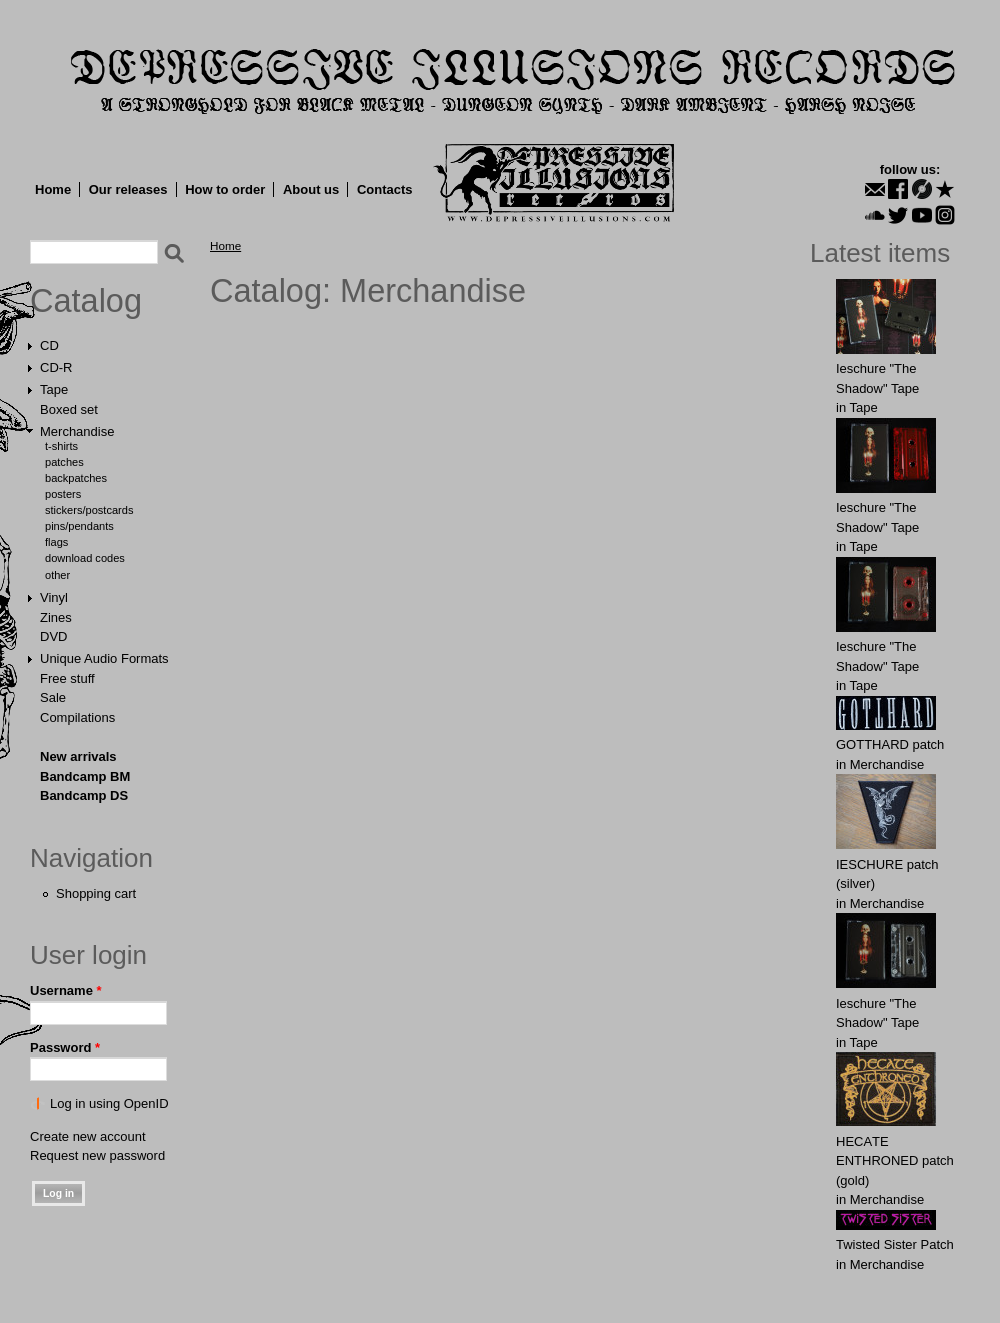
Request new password (97, 1155)
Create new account (88, 1136)
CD (49, 345)
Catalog (86, 301)
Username (66, 990)
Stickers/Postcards (89, 510)
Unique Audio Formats (104, 658)
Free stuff (67, 678)
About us (311, 189)
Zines (56, 617)
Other (57, 575)
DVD (53, 636)
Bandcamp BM (85, 776)
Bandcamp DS (84, 795)
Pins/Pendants (79, 526)
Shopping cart (96, 893)
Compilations (77, 717)
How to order (225, 189)
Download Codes (85, 558)
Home (53, 189)
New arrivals (78, 756)
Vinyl (54, 597)
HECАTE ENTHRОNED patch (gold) (895, 1161)
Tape (54, 389)
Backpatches (76, 478)
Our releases (128, 189)
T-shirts (61, 446)
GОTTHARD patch (890, 744)
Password (65, 1047)
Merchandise (77, 431)
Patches (64, 462)
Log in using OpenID (109, 1103)
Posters (63, 494)
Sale (53, 697)
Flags (56, 542)
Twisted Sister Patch (895, 1244)
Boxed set (69, 409)
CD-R (56, 367)
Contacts (385, 189)
